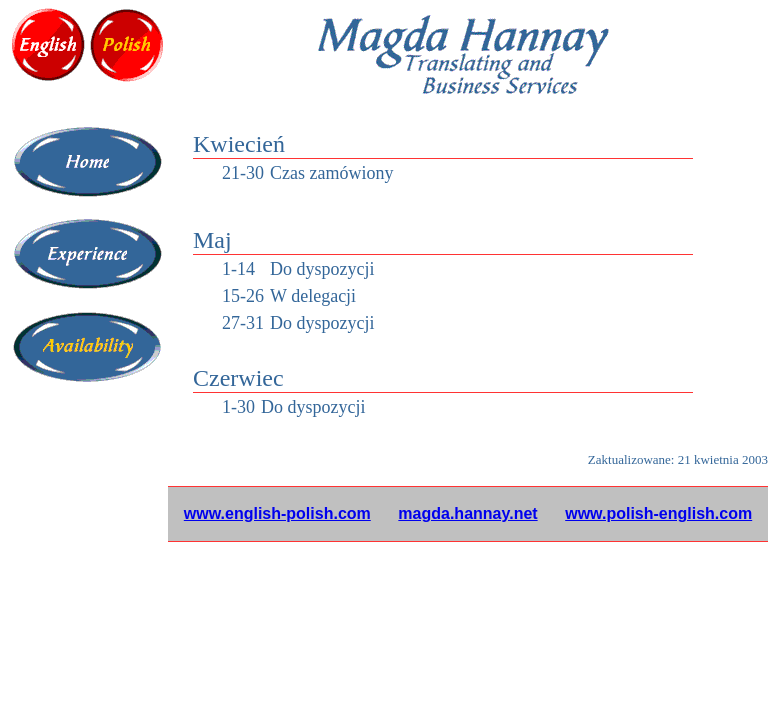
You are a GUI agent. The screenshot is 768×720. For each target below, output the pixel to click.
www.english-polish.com (277, 513)
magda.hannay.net (467, 513)
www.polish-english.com (658, 513)
